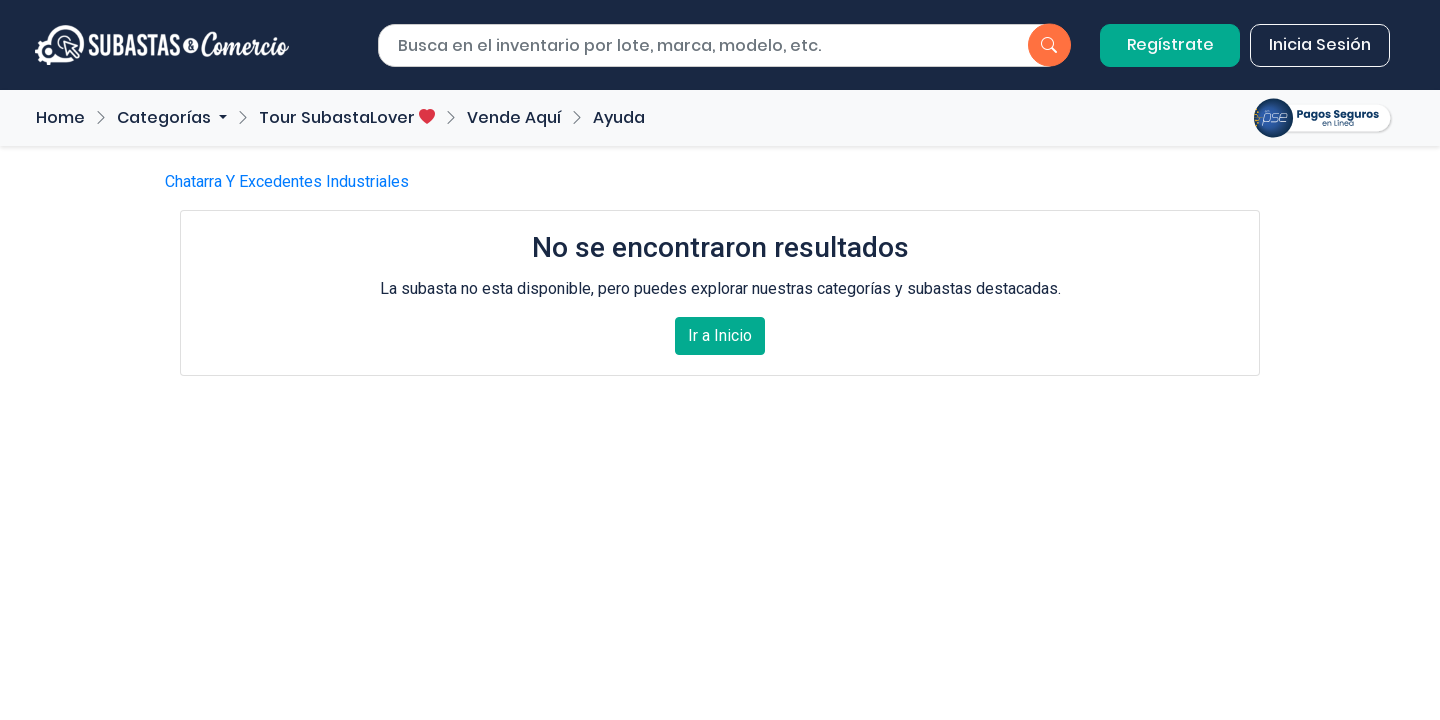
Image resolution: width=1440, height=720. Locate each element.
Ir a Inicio (720, 335)
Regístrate (1170, 44)
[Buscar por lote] (685, 46)
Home (60, 117)
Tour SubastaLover (347, 117)
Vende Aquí (514, 117)
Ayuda (619, 117)
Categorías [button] (166, 117)
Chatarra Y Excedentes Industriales (287, 181)
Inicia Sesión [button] (1320, 44)
